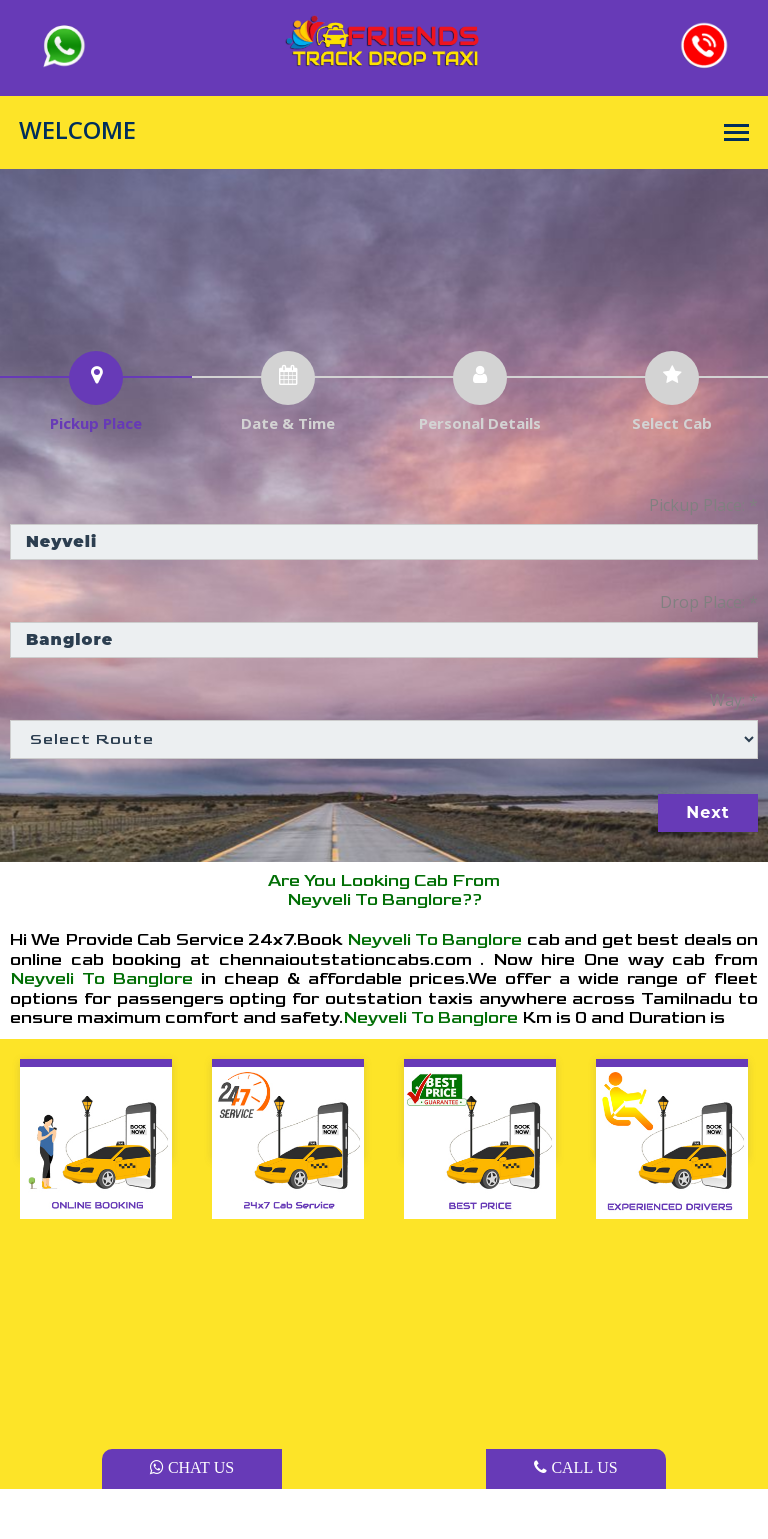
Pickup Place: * (703, 505)
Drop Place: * (709, 602)
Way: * (734, 700)
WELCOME (77, 130)
